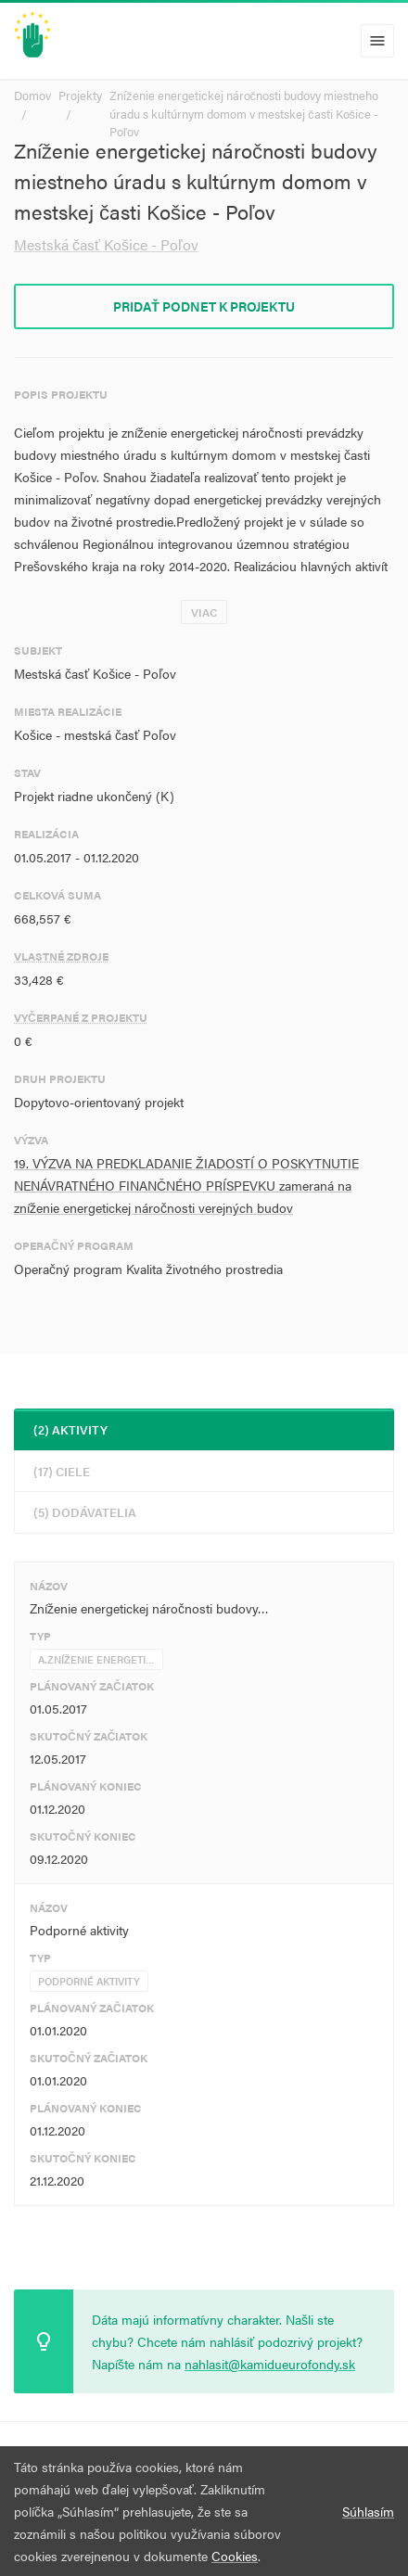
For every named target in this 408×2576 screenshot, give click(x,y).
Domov (32, 95)
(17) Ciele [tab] (61, 1471)
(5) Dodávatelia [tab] (84, 1512)
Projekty (80, 95)
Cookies (234, 2555)
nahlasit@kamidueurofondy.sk (270, 2363)
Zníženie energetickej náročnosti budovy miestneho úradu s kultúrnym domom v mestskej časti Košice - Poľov (243, 113)
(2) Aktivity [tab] (70, 1429)
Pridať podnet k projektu (204, 306)
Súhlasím (368, 2511)
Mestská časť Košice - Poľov (106, 244)
